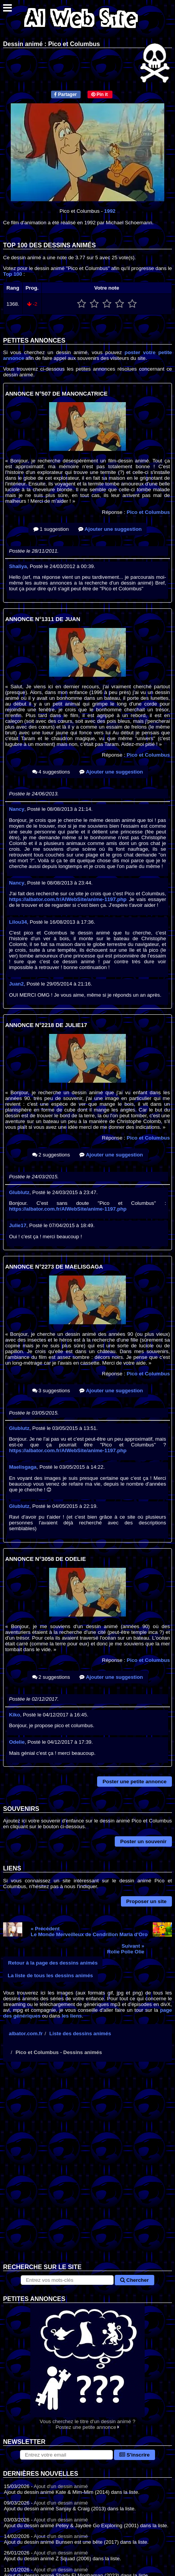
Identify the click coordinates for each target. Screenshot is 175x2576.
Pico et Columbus (148, 512)
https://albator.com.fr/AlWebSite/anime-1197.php (67, 899)
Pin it (99, 94)
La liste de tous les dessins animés (50, 1975)
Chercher (134, 2280)
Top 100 (12, 274)
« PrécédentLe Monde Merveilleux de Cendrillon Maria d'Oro (89, 1931)
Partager (65, 94)
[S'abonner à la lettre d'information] (66, 2455)
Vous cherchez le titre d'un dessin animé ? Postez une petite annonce (87, 2366)
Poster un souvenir (143, 1841)
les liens (72, 2016)
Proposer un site (146, 1901)
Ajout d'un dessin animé (61, 2486)
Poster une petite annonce (134, 1781)
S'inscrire (134, 2455)
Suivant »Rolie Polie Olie (125, 1949)
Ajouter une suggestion (110, 529)
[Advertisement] (87, 2168)
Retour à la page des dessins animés (52, 1963)
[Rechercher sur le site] (67, 2280)
